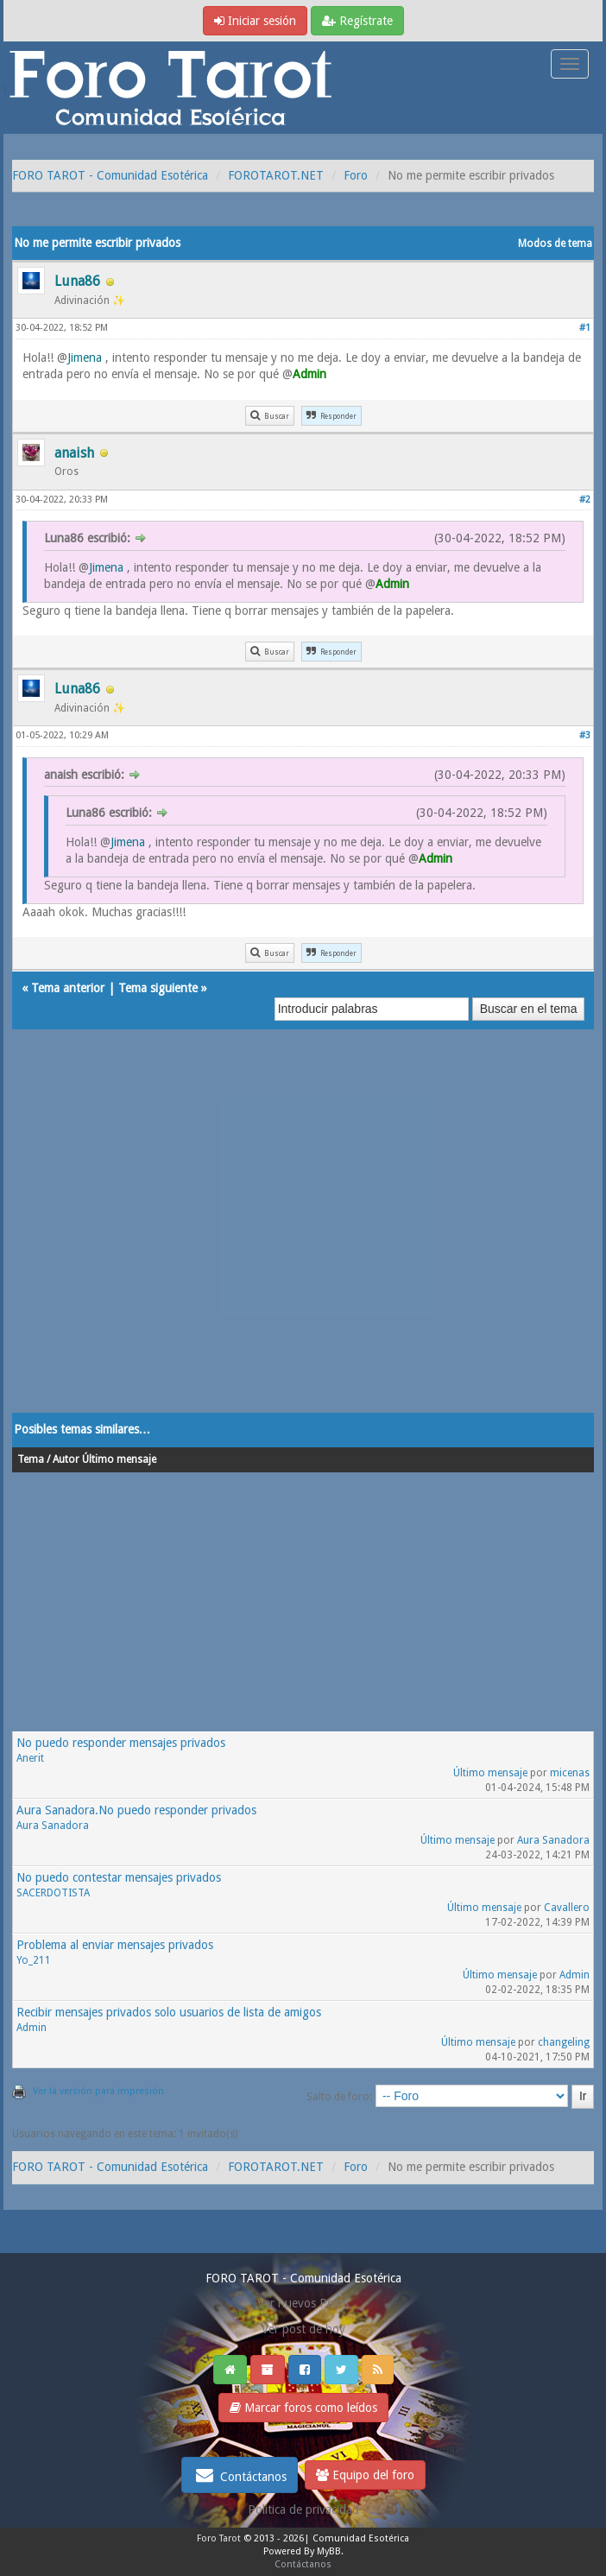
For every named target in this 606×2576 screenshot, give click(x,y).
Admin (574, 1975)
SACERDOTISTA (53, 1893)
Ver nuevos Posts (303, 2303)
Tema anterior (67, 988)
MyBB (329, 2551)
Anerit (30, 1758)
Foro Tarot (219, 2538)
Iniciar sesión (255, 21)
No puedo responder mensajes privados (120, 1743)
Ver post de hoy (303, 2329)
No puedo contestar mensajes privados (118, 1877)
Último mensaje (490, 1773)
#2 (584, 499)
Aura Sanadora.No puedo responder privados (136, 1810)
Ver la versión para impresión (98, 2091)
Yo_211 (33, 1960)
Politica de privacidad (303, 2509)
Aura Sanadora (52, 1826)
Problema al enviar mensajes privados (114, 1945)
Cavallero (567, 1908)
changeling (564, 2042)
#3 (584, 735)
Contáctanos (240, 2475)
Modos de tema (555, 243)
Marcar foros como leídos (303, 2408)
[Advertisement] (303, 1238)
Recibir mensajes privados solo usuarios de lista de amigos (168, 2012)
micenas (570, 1773)
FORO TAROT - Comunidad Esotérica (110, 175)
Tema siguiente (158, 988)
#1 (584, 327)
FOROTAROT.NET (276, 175)
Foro (356, 175)
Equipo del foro (365, 2475)
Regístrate (357, 21)
